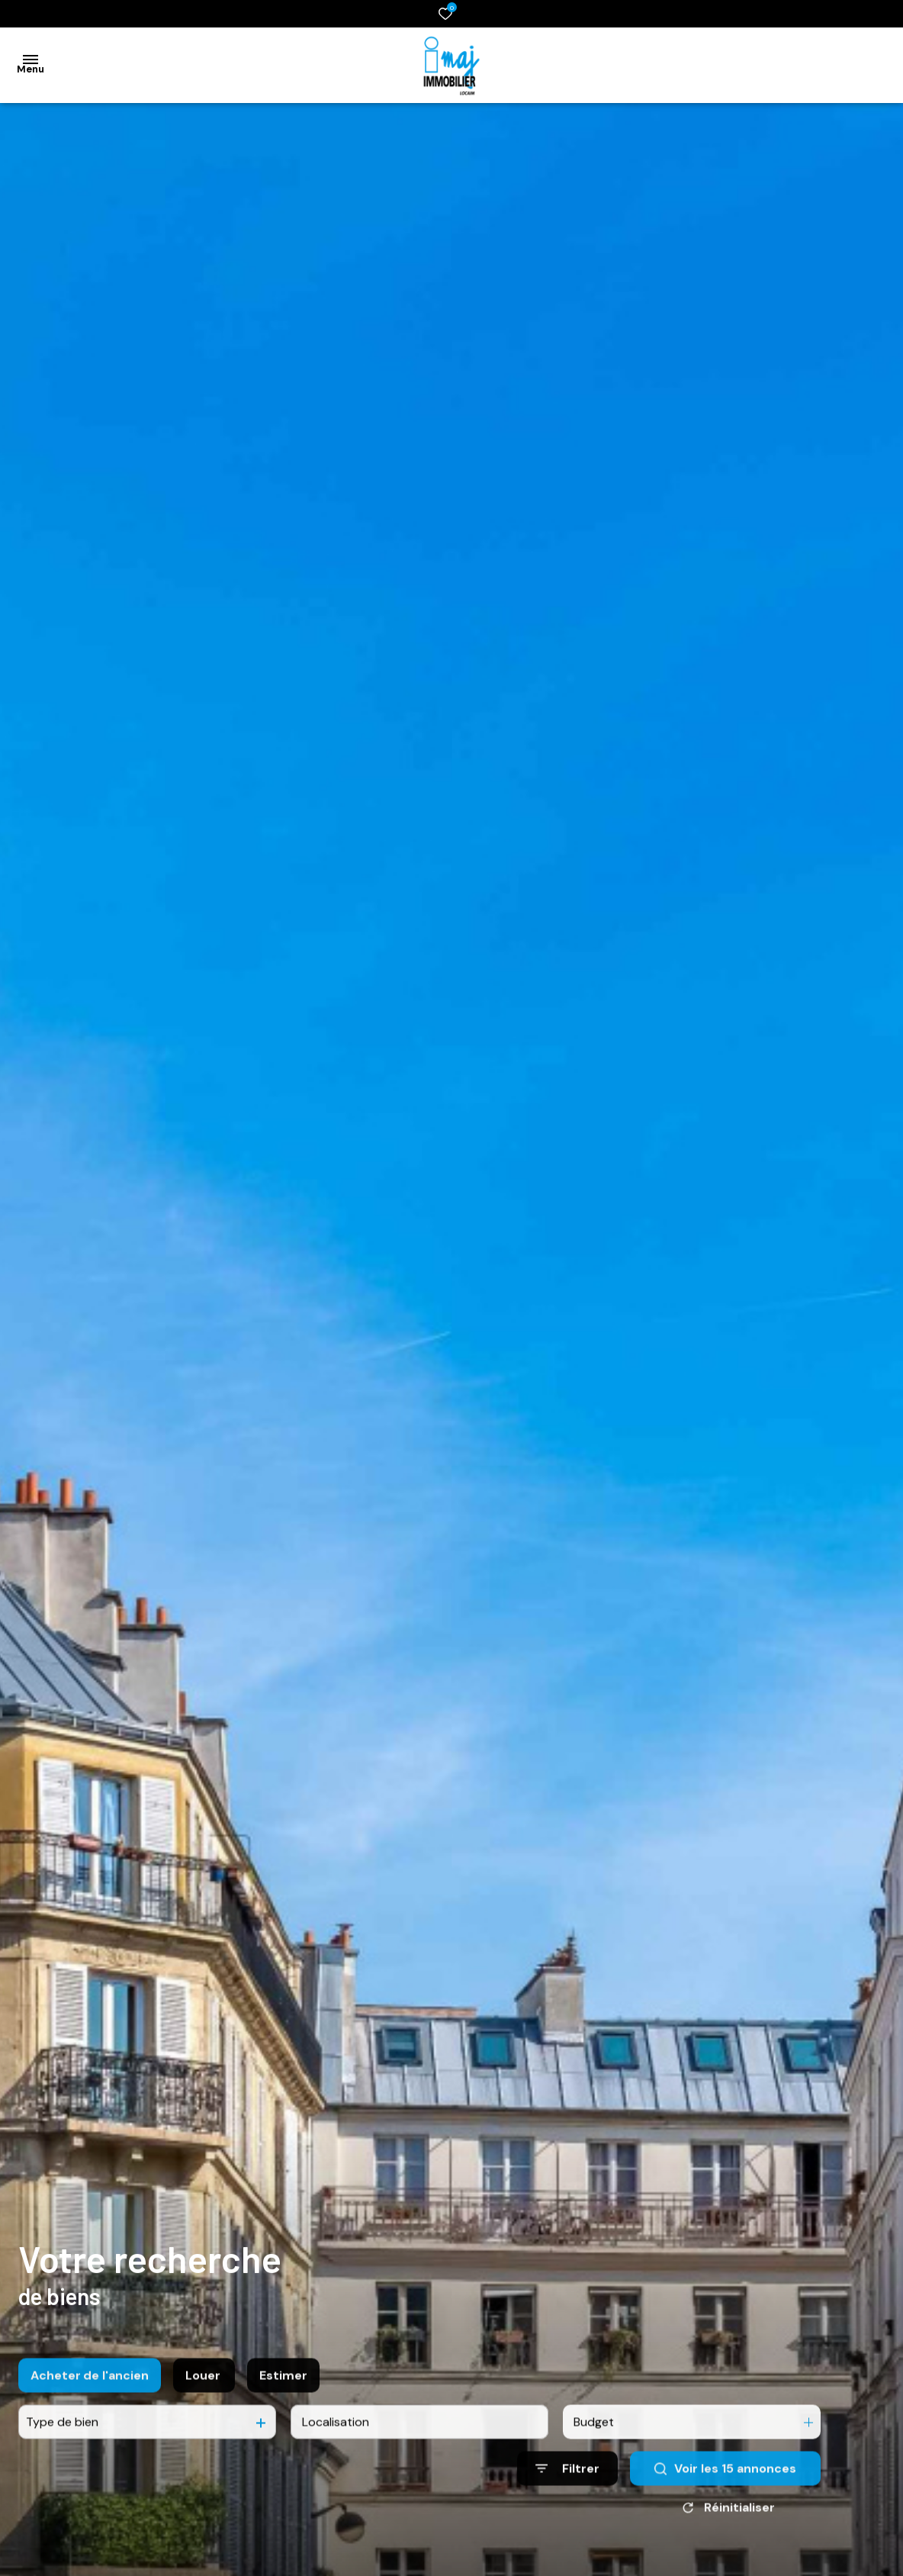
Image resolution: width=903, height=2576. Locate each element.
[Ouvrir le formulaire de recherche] (567, 2493)
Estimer (283, 2399)
